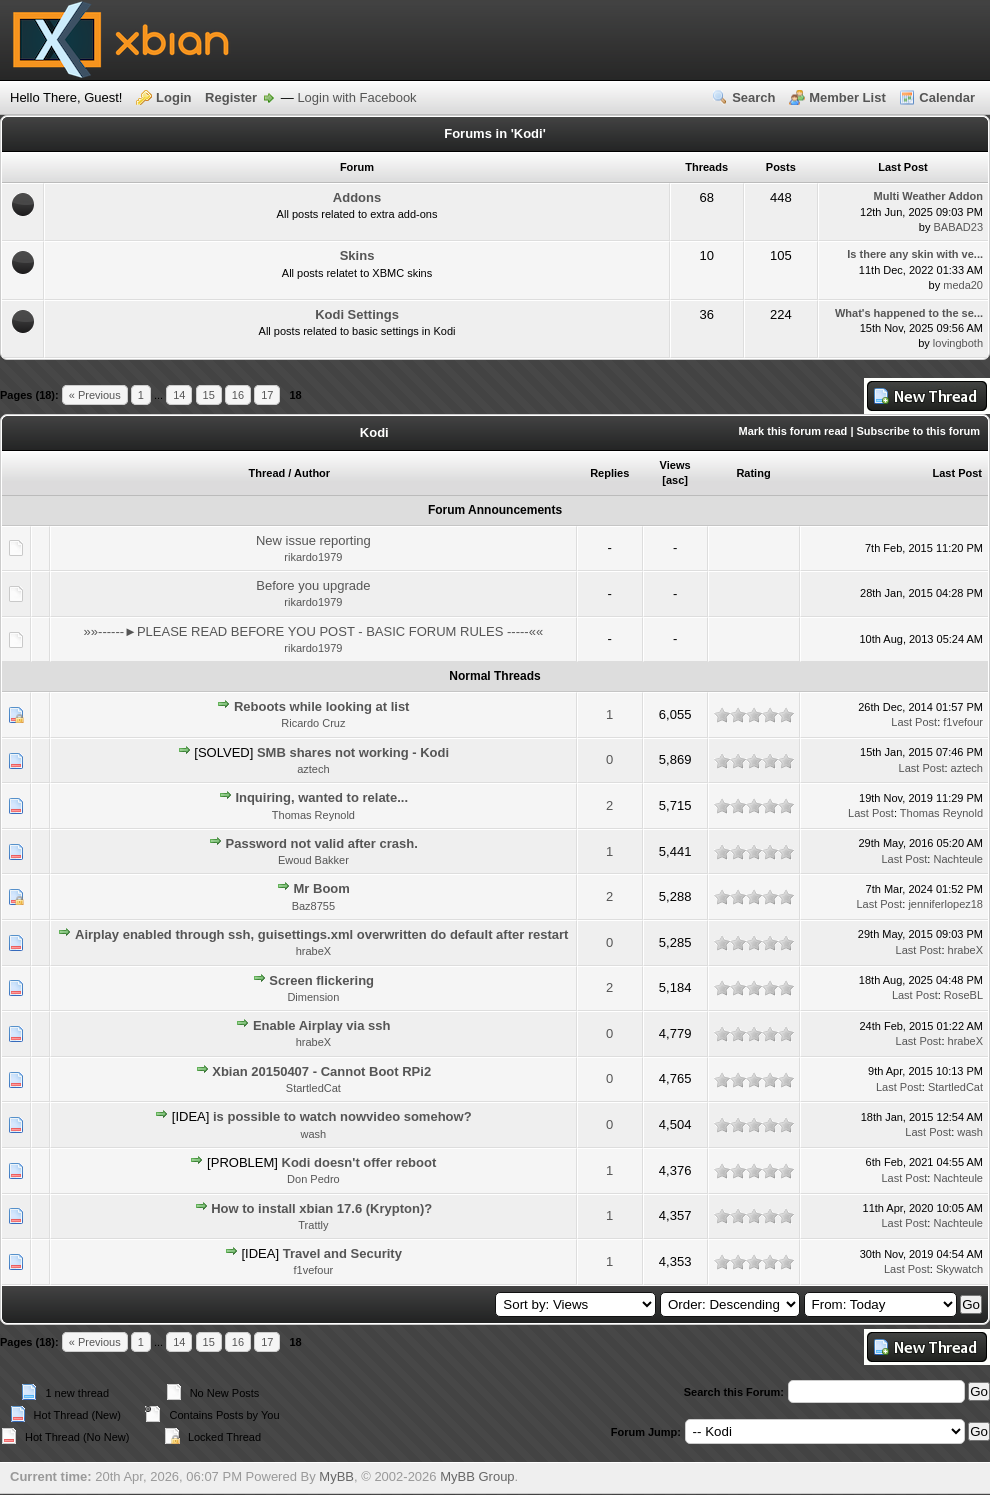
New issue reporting (313, 540)
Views (675, 465)
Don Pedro (313, 1179)
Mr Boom (322, 888)
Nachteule (958, 859)
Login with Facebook (356, 97)
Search (753, 97)
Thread (267, 473)
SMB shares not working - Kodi (353, 752)
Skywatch (959, 1269)
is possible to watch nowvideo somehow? (342, 1116)
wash (314, 1134)
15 (209, 395)
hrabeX (313, 951)
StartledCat (313, 1088)
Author (312, 473)
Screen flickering (321, 980)
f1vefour (963, 722)
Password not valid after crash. (322, 843)
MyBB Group (477, 1476)
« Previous (95, 395)
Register (231, 97)
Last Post (957, 473)
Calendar (947, 97)
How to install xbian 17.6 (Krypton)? (321, 1208)
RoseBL (963, 995)
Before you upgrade (313, 585)
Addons (357, 197)
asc (675, 480)
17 (267, 395)
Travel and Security (342, 1253)
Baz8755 (313, 906)
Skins (357, 255)
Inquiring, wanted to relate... (321, 797)
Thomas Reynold (313, 815)
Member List (847, 97)
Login (173, 97)
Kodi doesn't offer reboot (359, 1162)
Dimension (313, 997)
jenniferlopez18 (945, 904)
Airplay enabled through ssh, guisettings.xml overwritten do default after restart (321, 934)
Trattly (313, 1225)
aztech (313, 769)
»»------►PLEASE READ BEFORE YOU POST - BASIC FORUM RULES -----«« (314, 631)
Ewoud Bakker (313, 860)
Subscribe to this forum (918, 431)
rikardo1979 (313, 557)
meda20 (963, 285)
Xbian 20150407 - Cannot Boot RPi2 (321, 1071)
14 (179, 395)
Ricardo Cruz (313, 723)
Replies (609, 473)
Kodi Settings (357, 314)
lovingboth (958, 343)
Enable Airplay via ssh (322, 1025)
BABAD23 (958, 227)
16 (238, 395)
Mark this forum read (793, 431)
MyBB (336, 1476)
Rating (753, 473)
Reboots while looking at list (322, 706)
